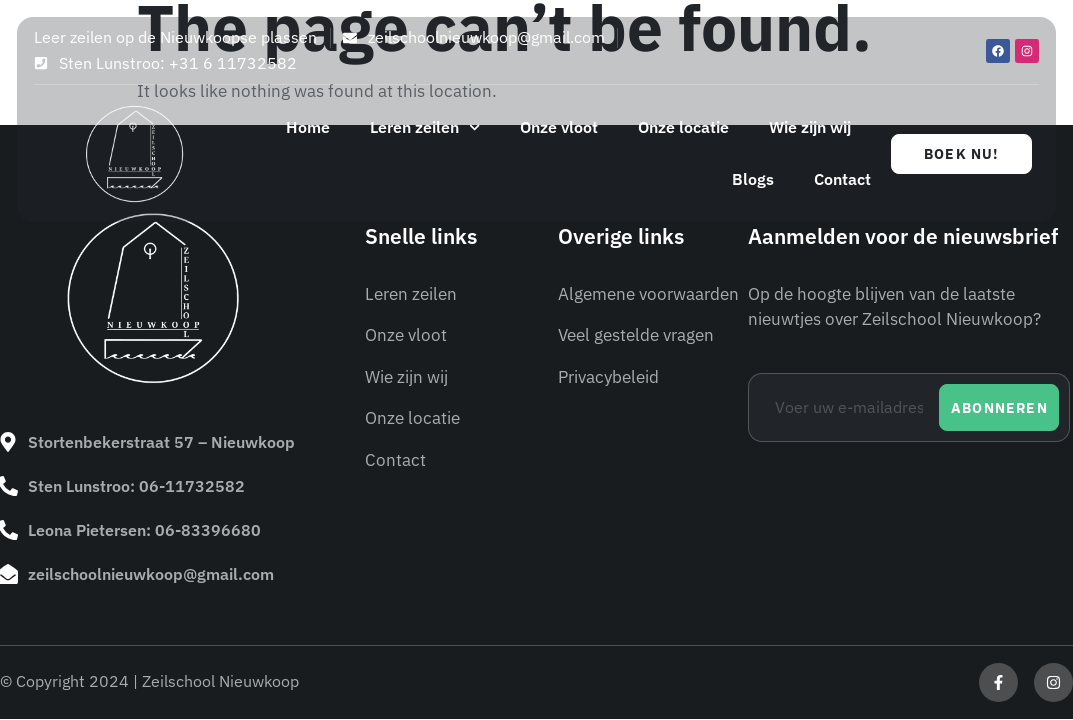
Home (308, 127)
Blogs (753, 179)
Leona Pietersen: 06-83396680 (144, 530)
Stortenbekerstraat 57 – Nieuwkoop (161, 442)
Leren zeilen (425, 127)
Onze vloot (559, 127)
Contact (842, 179)
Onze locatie (683, 127)
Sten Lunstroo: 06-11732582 (136, 486)
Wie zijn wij (810, 127)
